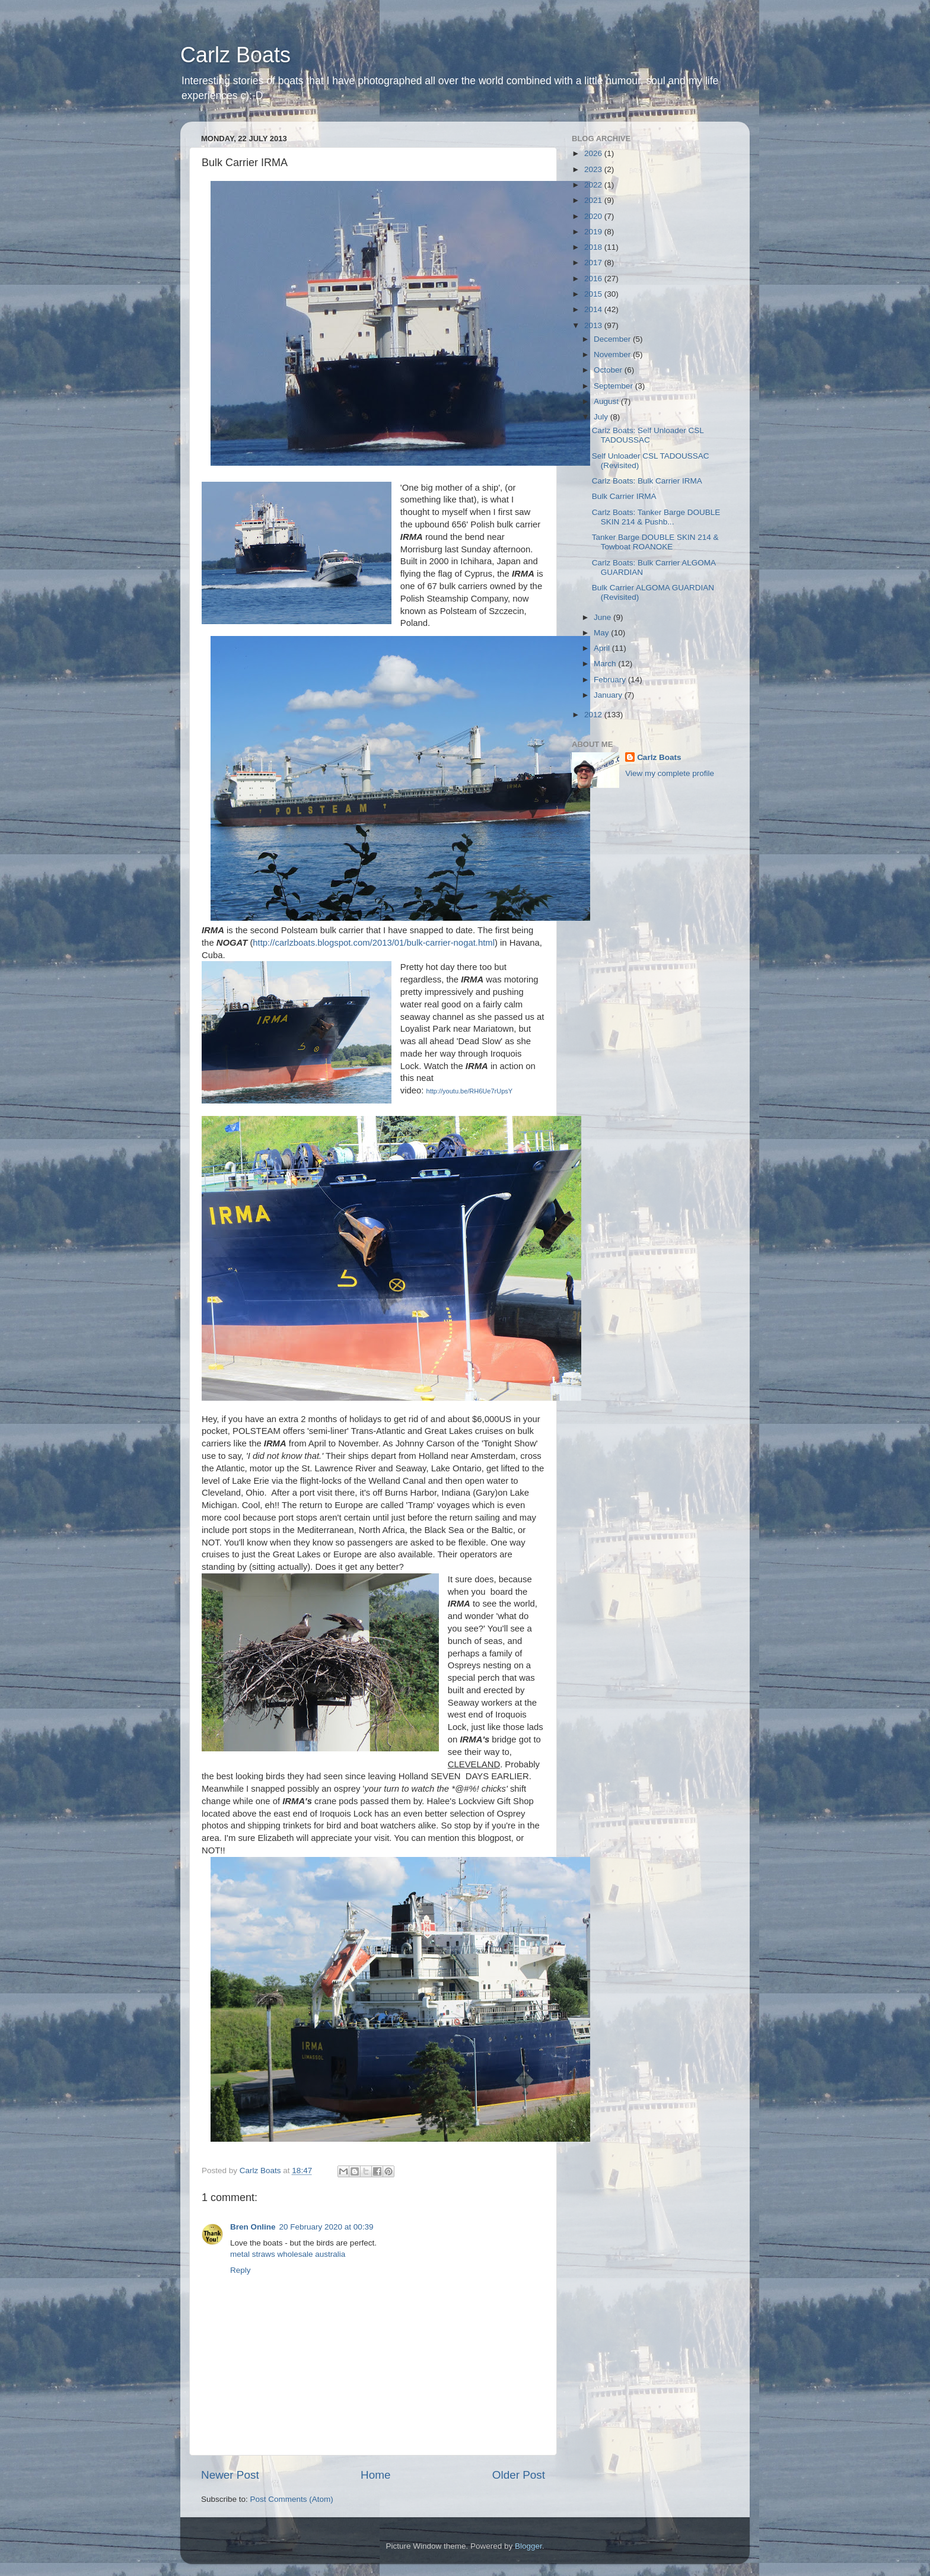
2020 (594, 216)
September (614, 385)
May (602, 632)
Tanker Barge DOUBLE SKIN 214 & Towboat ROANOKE (655, 542)
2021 (594, 200)
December (613, 339)
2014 (594, 309)
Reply (240, 2270)
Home (375, 2475)
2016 (594, 278)
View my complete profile (669, 773)
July (602, 416)
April (603, 648)
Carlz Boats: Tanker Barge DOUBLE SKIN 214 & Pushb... (656, 517)
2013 (594, 325)
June (603, 617)
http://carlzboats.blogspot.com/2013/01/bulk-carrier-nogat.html (374, 942)
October (609, 369)
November (613, 354)
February (611, 679)
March (606, 663)
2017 (594, 262)
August (607, 401)
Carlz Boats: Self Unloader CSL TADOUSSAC (648, 435)
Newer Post (230, 2475)
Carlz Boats (235, 55)
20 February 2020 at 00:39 (326, 2226)
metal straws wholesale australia (287, 2254)
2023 (594, 169)
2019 (594, 231)
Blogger (528, 2546)
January (609, 695)
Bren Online (253, 2226)
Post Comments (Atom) (291, 2499)
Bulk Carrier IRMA (624, 496)
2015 (594, 294)
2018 (594, 247)
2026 (594, 153)
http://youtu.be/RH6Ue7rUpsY (469, 1091)
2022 (594, 184)
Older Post (518, 2475)
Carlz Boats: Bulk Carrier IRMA (647, 480)
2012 (594, 714)
